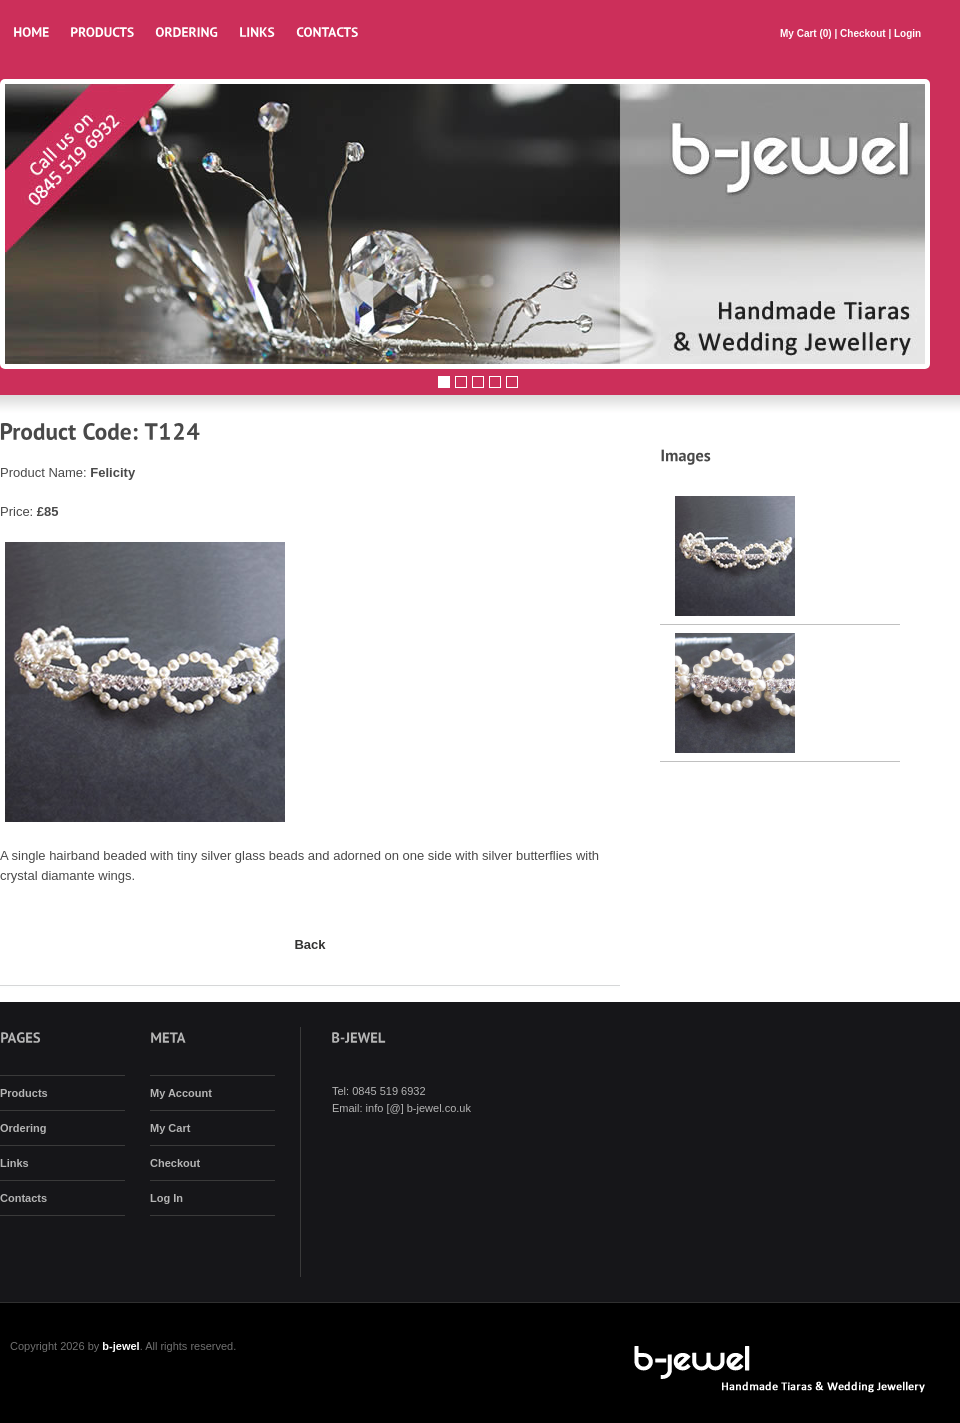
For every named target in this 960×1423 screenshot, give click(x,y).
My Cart (799, 33)
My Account (181, 1093)
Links (14, 1163)
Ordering (23, 1128)
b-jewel (120, 1346)
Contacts (23, 1198)
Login (907, 33)
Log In (166, 1198)
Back (309, 944)
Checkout (863, 33)
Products (24, 1093)
